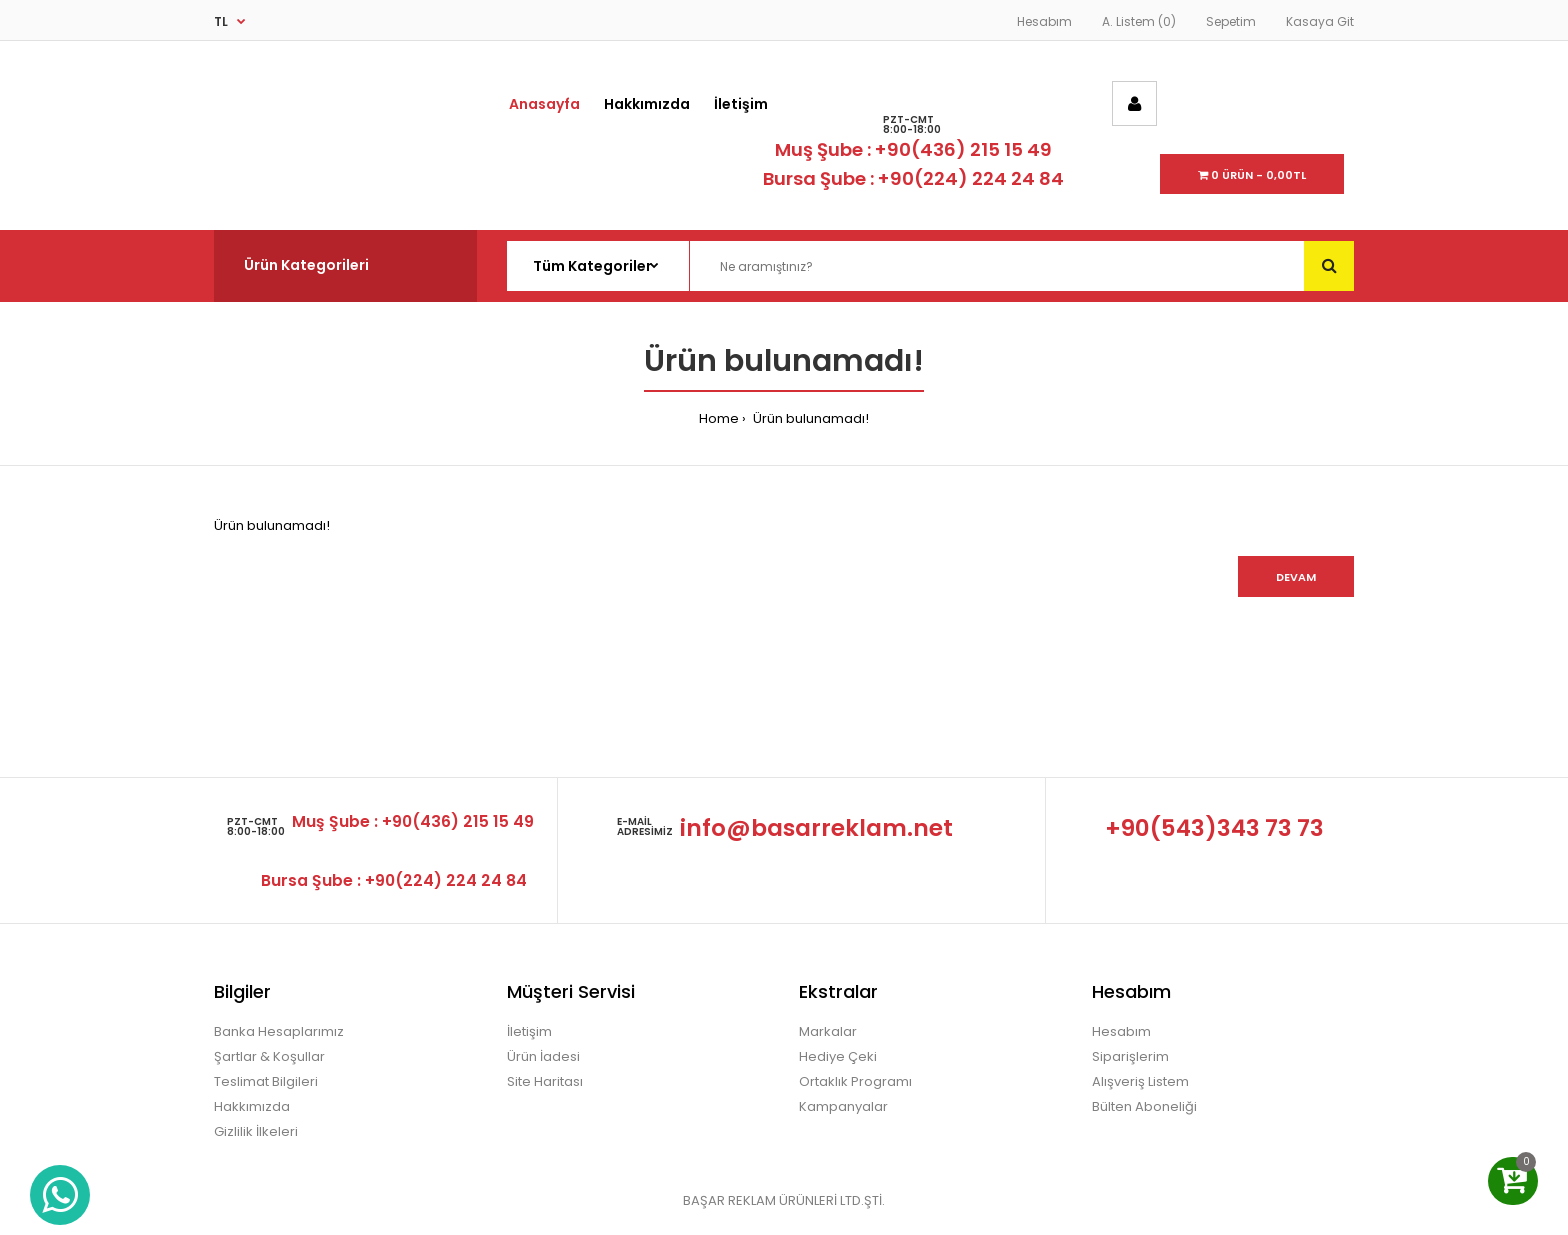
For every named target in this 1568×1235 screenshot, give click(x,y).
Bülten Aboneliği (1144, 1106)
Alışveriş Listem (1140, 1081)
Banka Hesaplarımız (279, 1031)
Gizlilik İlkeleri (256, 1131)
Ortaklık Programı (855, 1081)
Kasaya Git (1320, 21)
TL (221, 21)
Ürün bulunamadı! (809, 418)
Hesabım (1044, 21)
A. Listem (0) (1139, 21)
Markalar (828, 1031)
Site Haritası (545, 1081)
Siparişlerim (1130, 1056)
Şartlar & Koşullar (269, 1056)
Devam (1296, 577)
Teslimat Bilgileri (266, 1081)
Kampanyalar (843, 1106)
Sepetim (1231, 21)
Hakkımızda (252, 1106)
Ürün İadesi (543, 1056)
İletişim (529, 1031)
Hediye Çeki (838, 1056)
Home (719, 418)
